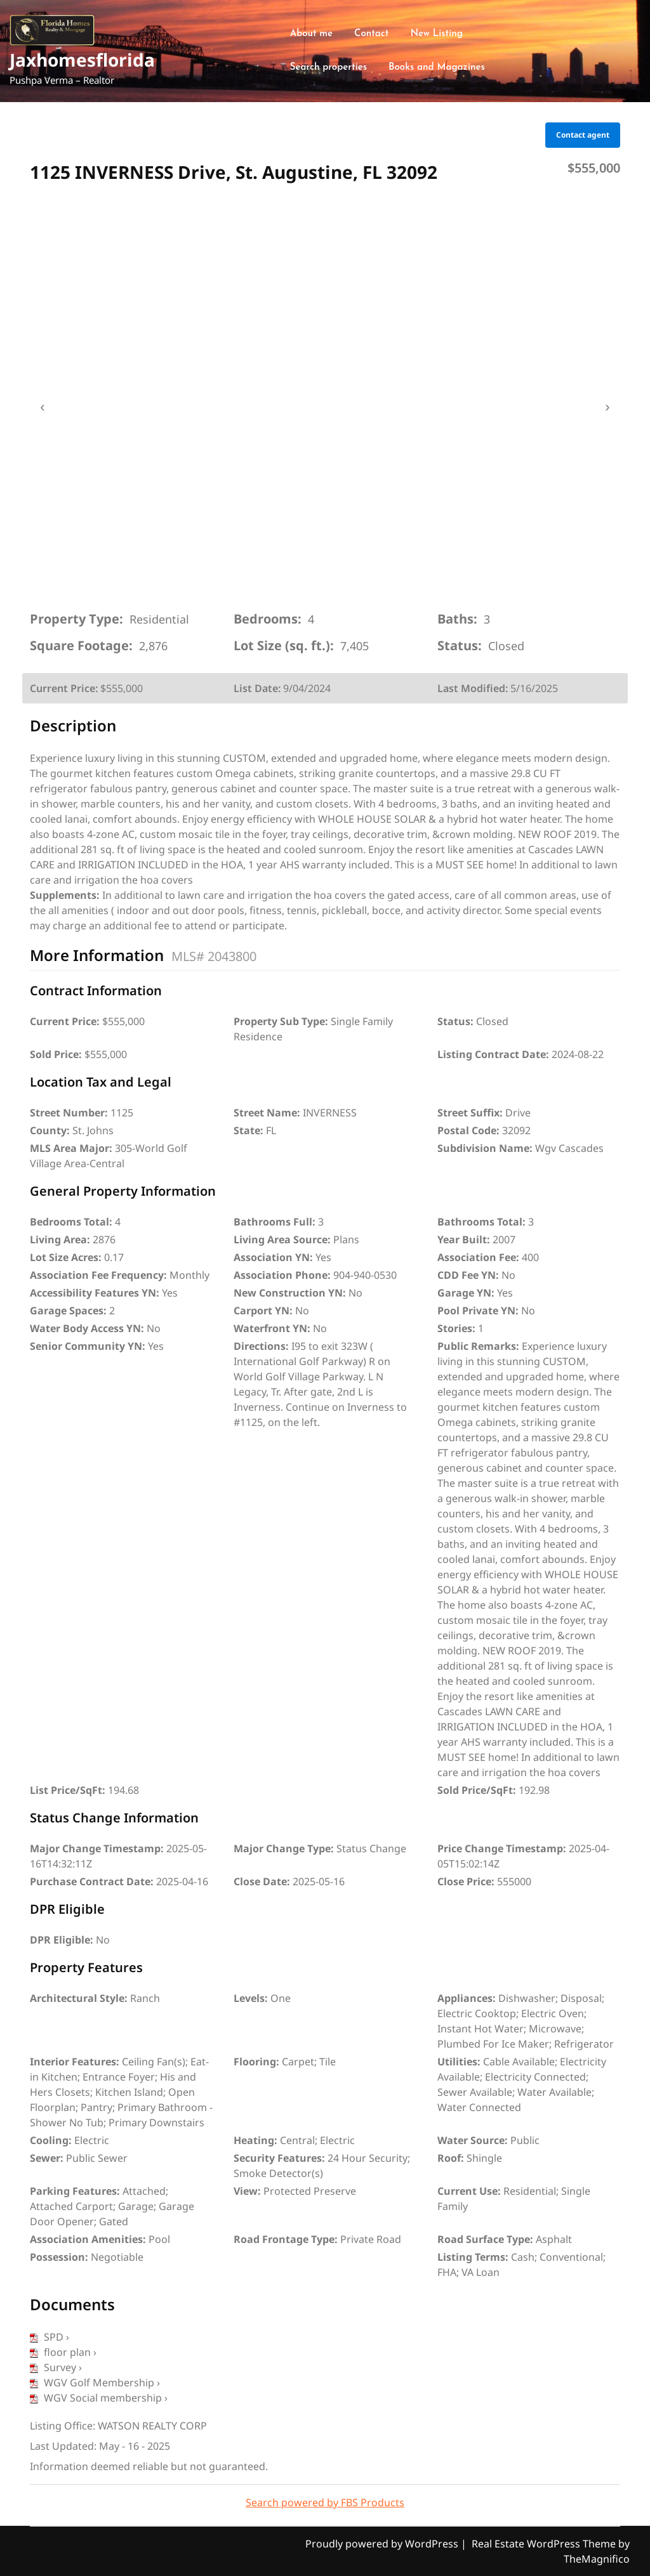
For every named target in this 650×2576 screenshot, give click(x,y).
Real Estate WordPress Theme (545, 2544)
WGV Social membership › (99, 2398)
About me (311, 34)
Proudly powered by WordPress (383, 2544)
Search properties (328, 67)
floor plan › (63, 2352)
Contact (371, 34)
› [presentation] (607, 407)
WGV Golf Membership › (95, 2383)
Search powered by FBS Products (325, 2502)
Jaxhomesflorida (82, 60)
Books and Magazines (436, 67)
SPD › (49, 2337)
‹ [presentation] (42, 407)
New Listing (436, 34)
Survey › (56, 2367)
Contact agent (582, 134)
